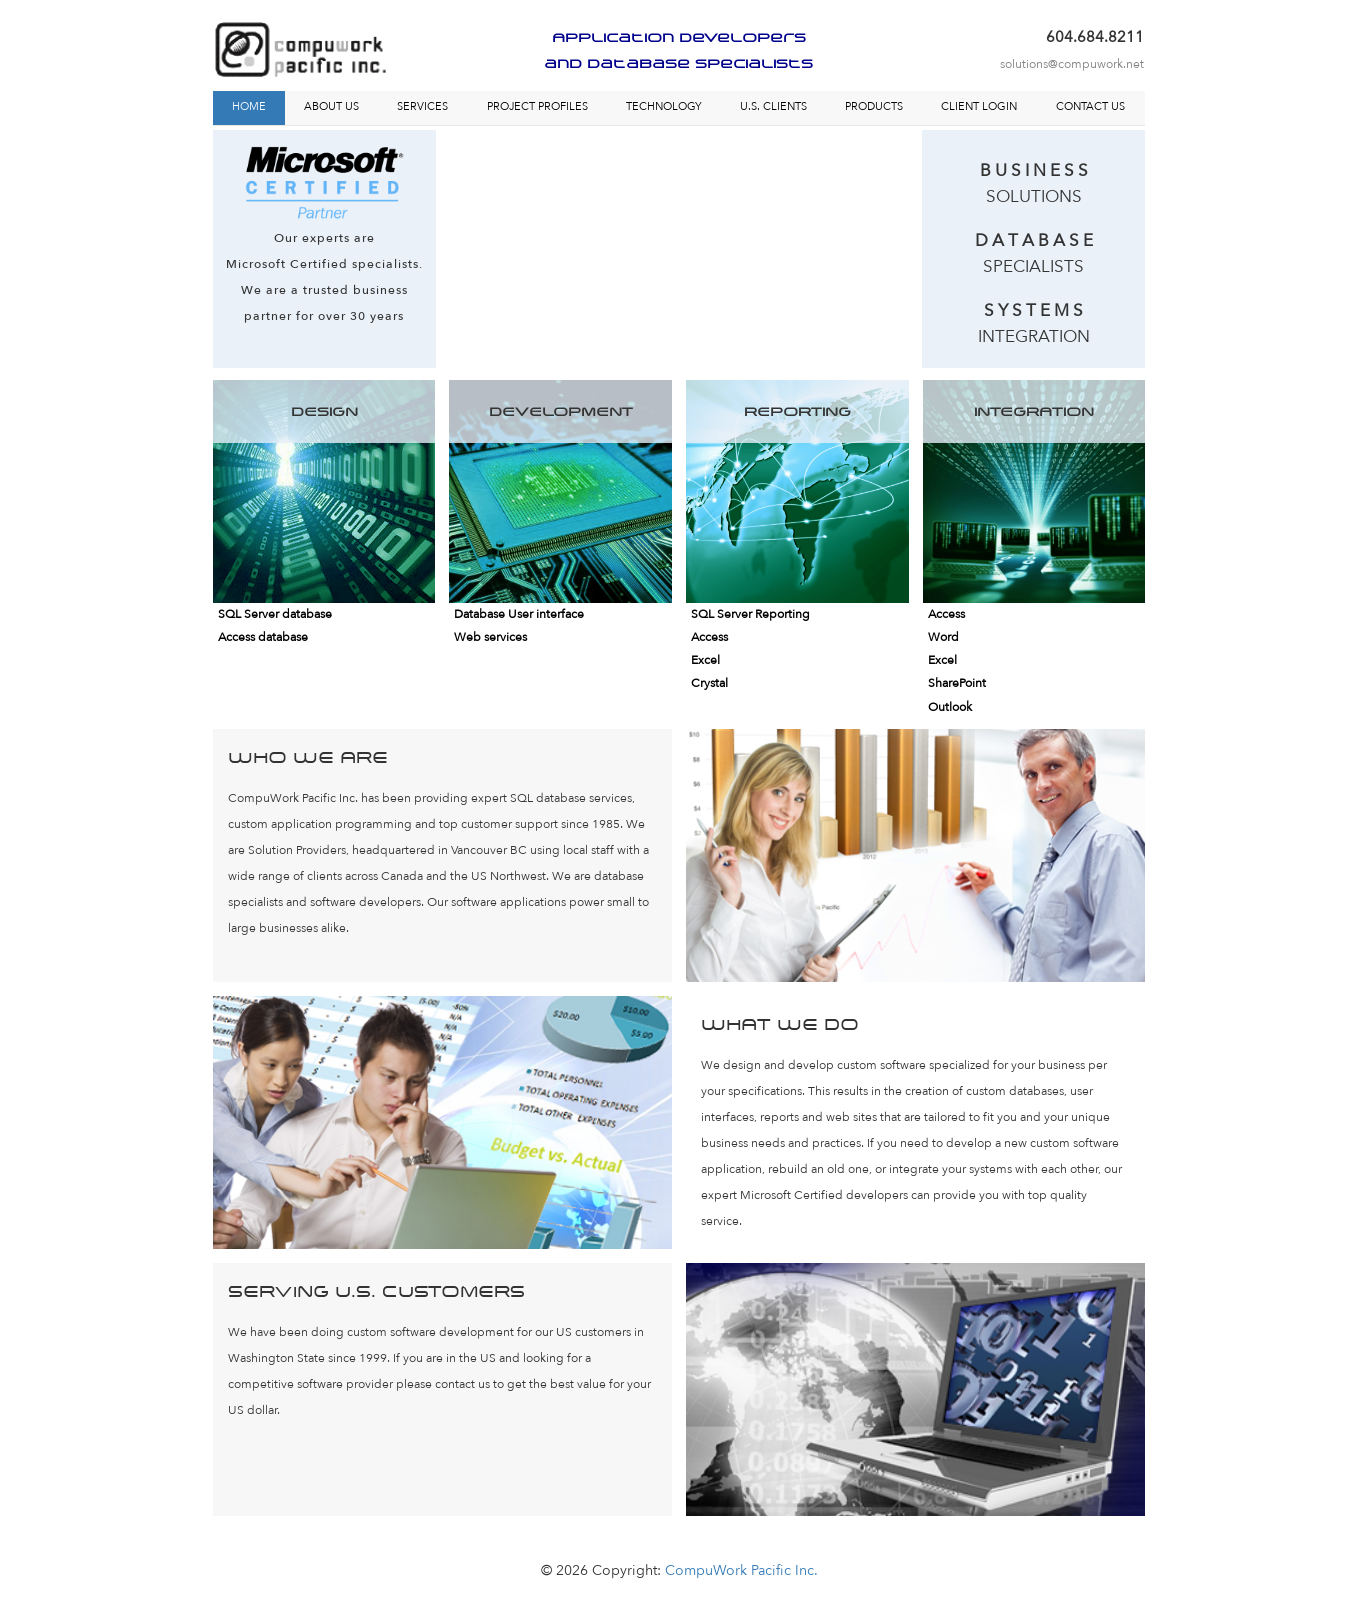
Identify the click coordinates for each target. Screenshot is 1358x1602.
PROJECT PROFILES (537, 106)
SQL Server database (275, 614)
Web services (490, 637)
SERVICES (422, 106)
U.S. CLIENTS (773, 106)
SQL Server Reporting (750, 614)
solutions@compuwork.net (1072, 64)
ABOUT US (331, 106)
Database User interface (519, 614)
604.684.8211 (1095, 37)
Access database (263, 637)
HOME (249, 106)
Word (943, 637)
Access (709, 637)
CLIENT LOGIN (979, 106)
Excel (705, 660)
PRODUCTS (874, 106)
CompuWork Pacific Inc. (741, 1570)
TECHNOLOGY (664, 106)
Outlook (950, 707)
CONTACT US (1090, 106)
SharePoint (957, 683)
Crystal (709, 683)
